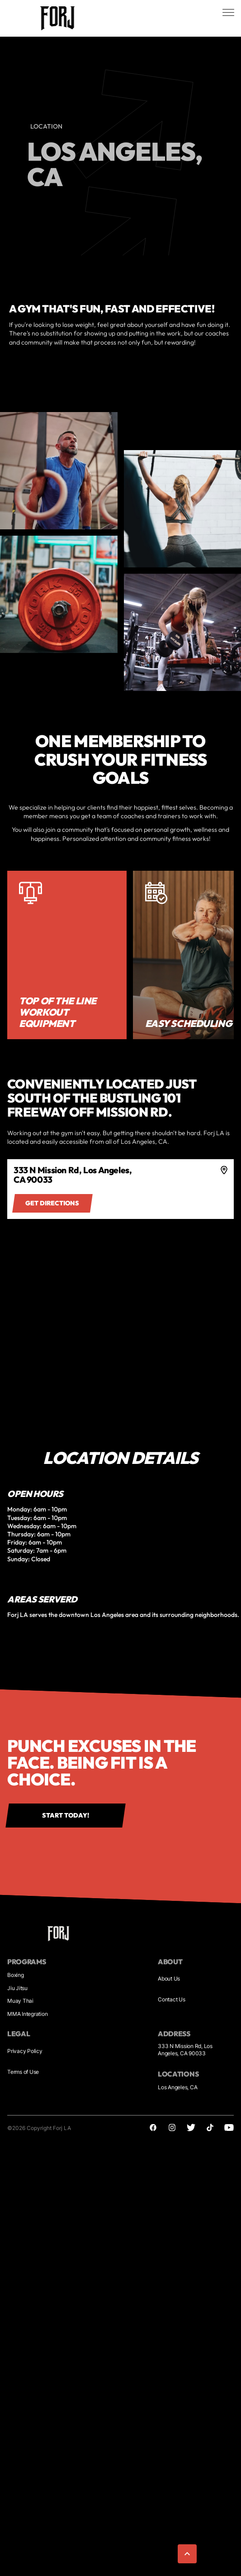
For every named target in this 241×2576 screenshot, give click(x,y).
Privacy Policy (25, 2051)
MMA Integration (27, 2013)
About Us (169, 1978)
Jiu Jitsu (17, 1988)
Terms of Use (23, 2071)
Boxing (15, 1975)
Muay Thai (20, 2000)
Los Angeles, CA (177, 2087)
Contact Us (171, 1999)
